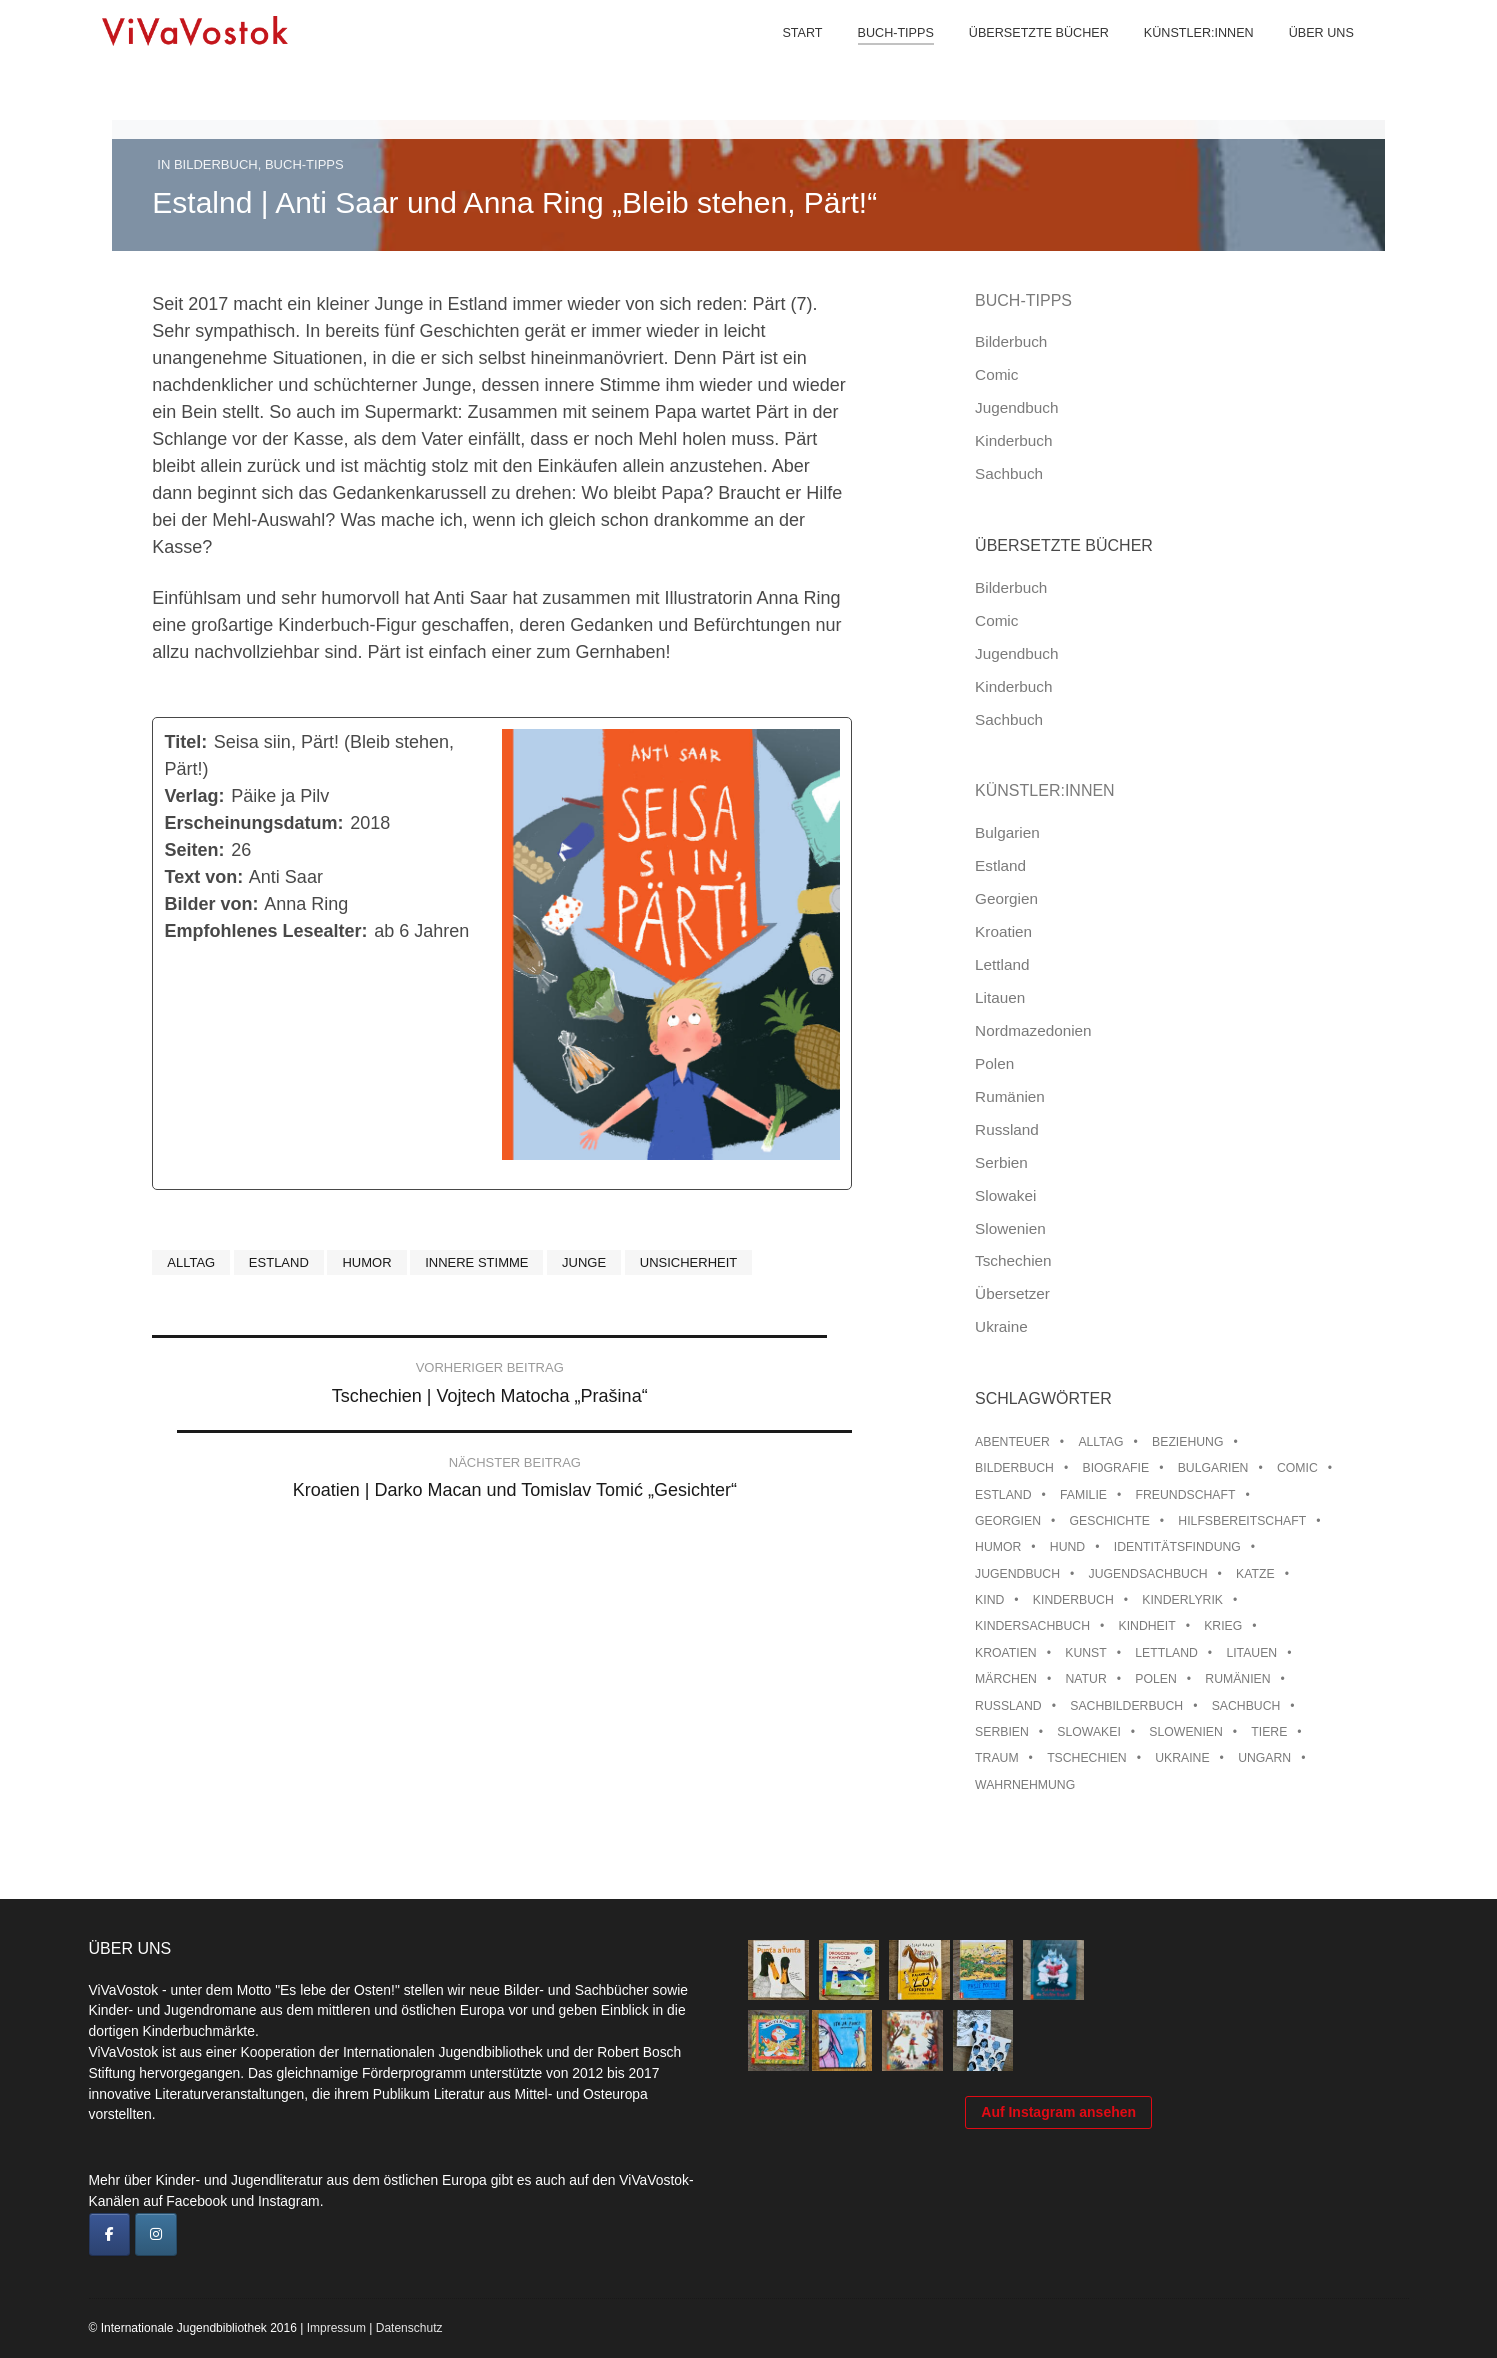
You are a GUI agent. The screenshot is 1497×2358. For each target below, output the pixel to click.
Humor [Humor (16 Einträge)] (998, 1547)
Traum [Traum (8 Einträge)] (997, 1758)
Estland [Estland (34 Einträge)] (1003, 1495)
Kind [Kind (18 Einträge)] (989, 1600)
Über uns (1303, 60)
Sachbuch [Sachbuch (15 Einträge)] (1246, 1706)
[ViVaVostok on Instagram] (156, 2235)
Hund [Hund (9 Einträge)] (1067, 1547)
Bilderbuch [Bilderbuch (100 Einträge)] (1014, 1468)
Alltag (191, 1262)
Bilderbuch (216, 164)
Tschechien (1013, 1260)
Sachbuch (1009, 473)
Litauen (1000, 997)
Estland (279, 1262)
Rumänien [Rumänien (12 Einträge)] (1237, 1679)
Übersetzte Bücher (1021, 60)
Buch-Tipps (878, 60)
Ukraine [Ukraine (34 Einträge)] (1182, 1758)
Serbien (1001, 1162)
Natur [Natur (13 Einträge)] (1085, 1679)
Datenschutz (409, 2328)
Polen (994, 1063)
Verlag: (195, 796)
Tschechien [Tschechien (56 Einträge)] (1087, 1758)
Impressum (336, 2328)
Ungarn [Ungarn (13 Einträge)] (1264, 1758)
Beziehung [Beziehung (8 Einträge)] (1187, 1442)
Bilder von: (212, 904)
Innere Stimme (476, 1262)
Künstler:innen (1181, 60)
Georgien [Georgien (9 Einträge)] (1008, 1521)
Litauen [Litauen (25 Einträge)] (1251, 1653)
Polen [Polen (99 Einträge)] (1155, 1679)
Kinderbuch (1013, 440)
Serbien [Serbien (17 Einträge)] (1002, 1732)
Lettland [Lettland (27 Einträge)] (1166, 1653)
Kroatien (1003, 931)
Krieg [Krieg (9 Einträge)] (1223, 1626)
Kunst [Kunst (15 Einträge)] (1085, 1653)
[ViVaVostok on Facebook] (110, 2235)
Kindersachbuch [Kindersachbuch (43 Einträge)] (1032, 1626)
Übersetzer (1012, 1293)
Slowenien (1010, 1228)
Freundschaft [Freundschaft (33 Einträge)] (1186, 1495)
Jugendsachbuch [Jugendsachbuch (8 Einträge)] (1148, 1574)
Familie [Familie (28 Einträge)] (1083, 1495)
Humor (366, 1262)
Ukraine (1001, 1326)
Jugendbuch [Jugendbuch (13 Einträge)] (1017, 1574)
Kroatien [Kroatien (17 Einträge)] (1006, 1653)
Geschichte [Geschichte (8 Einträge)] (1110, 1521)
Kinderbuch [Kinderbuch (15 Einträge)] (1073, 1600)
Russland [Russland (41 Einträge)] (1008, 1706)
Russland (1007, 1129)
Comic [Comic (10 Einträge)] (1297, 1468)
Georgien (1006, 898)
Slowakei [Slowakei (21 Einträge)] (1088, 1732)
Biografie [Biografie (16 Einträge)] (1116, 1468)
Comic (996, 374)
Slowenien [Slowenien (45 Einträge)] (1185, 1732)
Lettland (1002, 964)
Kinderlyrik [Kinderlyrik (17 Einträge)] (1182, 1600)
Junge (584, 1262)
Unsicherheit (689, 1262)
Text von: (204, 877)
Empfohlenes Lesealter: (266, 931)
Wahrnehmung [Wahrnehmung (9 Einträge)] (1025, 1785)
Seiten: (195, 850)
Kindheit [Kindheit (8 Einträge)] (1147, 1626)
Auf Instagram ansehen (1058, 2221)
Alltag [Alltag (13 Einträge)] (1100, 1442)
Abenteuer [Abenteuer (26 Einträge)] (1012, 1442)
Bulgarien (1007, 832)
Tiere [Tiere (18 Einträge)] (1269, 1732)
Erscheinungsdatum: (254, 823)
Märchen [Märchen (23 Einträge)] (1006, 1679)
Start (785, 60)
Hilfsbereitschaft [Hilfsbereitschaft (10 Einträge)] (1242, 1521)
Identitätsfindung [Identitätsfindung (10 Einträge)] (1177, 1547)
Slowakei (1005, 1195)
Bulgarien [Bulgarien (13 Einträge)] (1213, 1468)
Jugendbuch (1016, 407)
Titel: (186, 742)
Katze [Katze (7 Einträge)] (1255, 1574)
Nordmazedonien (1033, 1030)
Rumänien (1010, 1096)
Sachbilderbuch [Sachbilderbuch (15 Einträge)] (1126, 1706)
